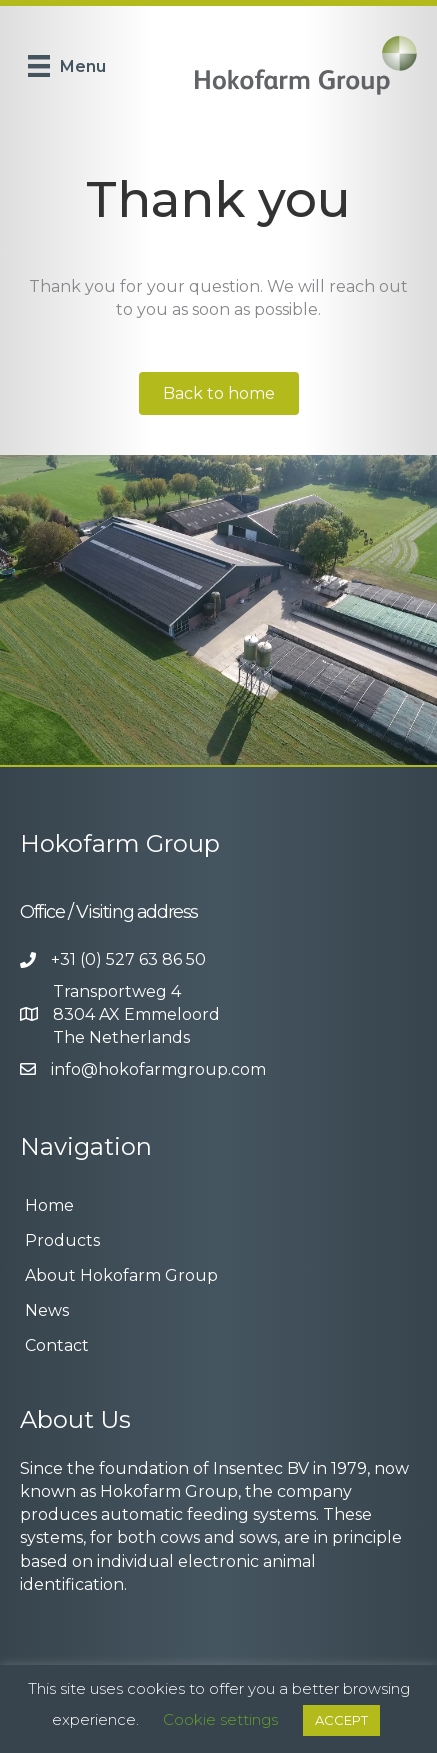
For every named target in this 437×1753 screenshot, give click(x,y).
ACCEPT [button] (341, 1720)
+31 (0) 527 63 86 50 (128, 959)
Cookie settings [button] (220, 1719)
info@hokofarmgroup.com (158, 1069)
